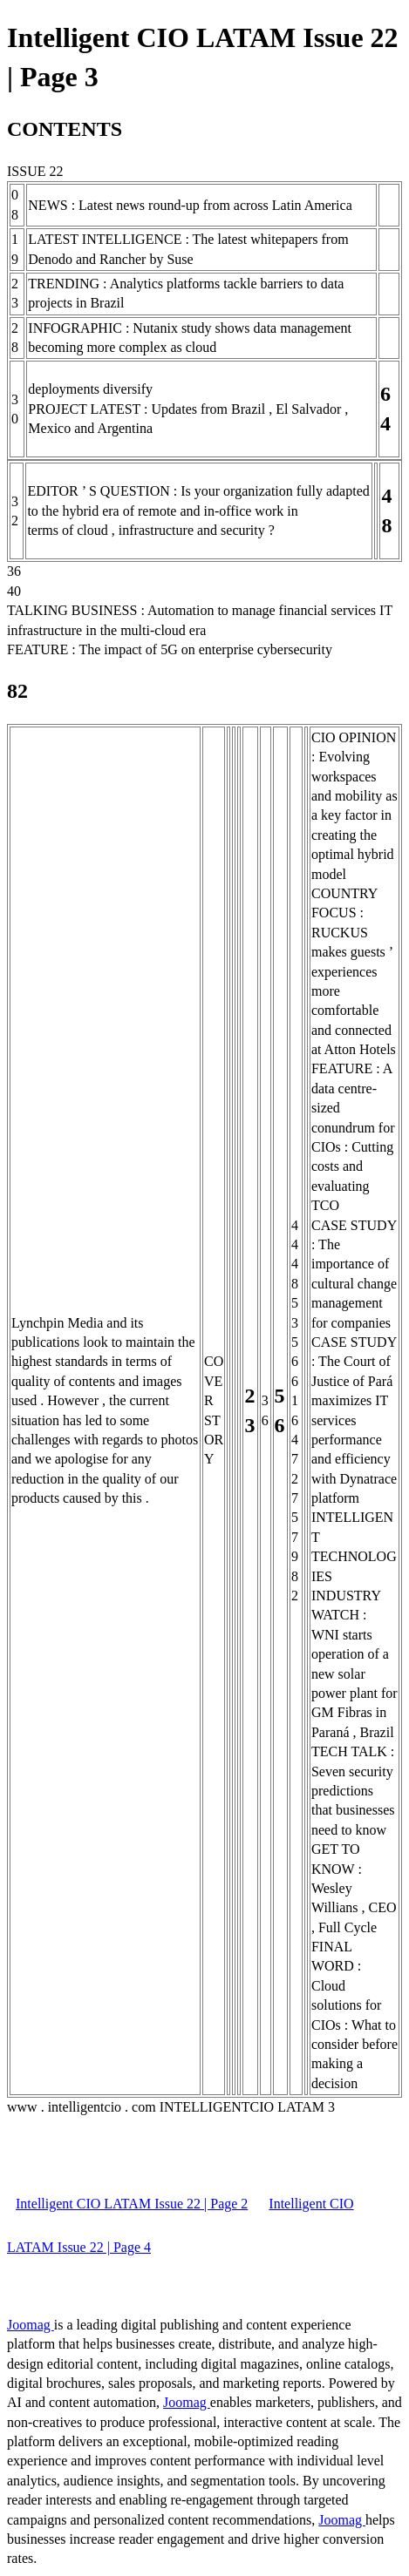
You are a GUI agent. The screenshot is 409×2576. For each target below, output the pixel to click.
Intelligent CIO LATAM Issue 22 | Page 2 (132, 2203)
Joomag (30, 2324)
